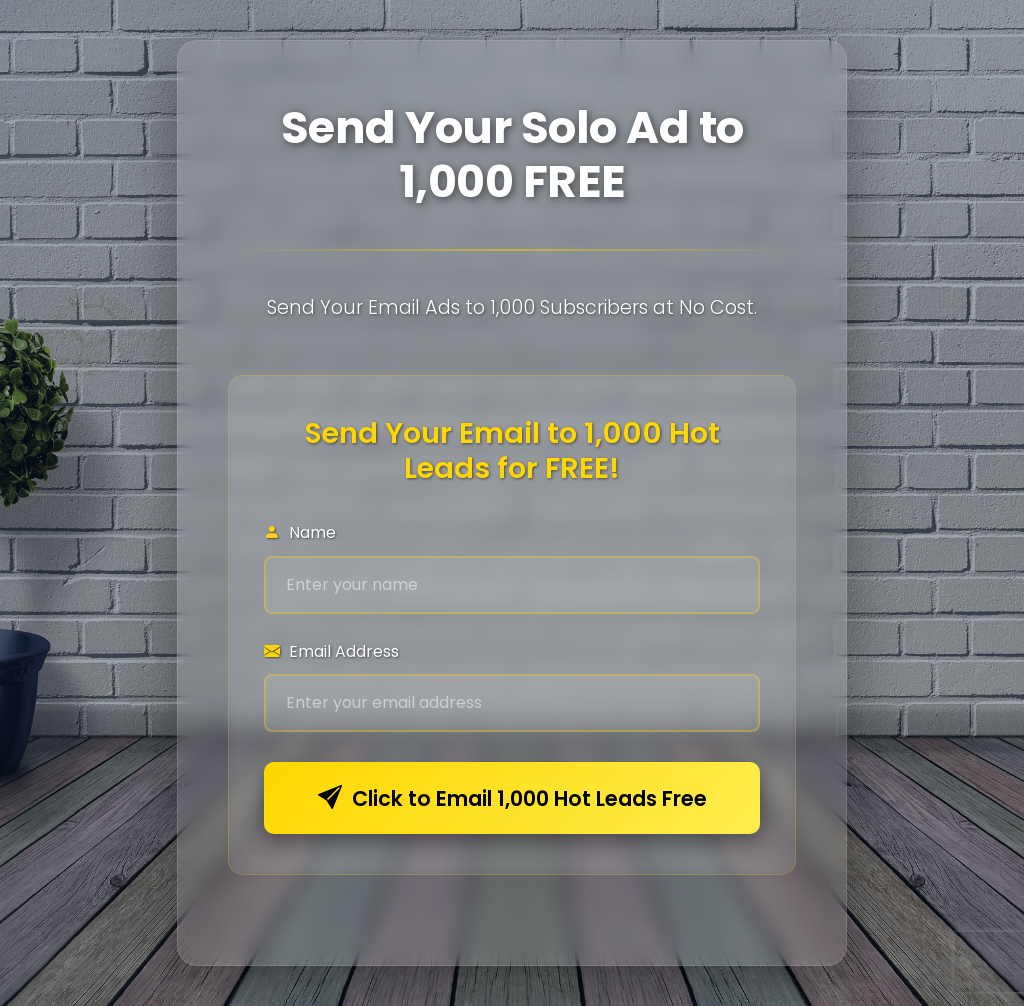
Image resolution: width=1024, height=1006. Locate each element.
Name (300, 532)
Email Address (331, 651)
